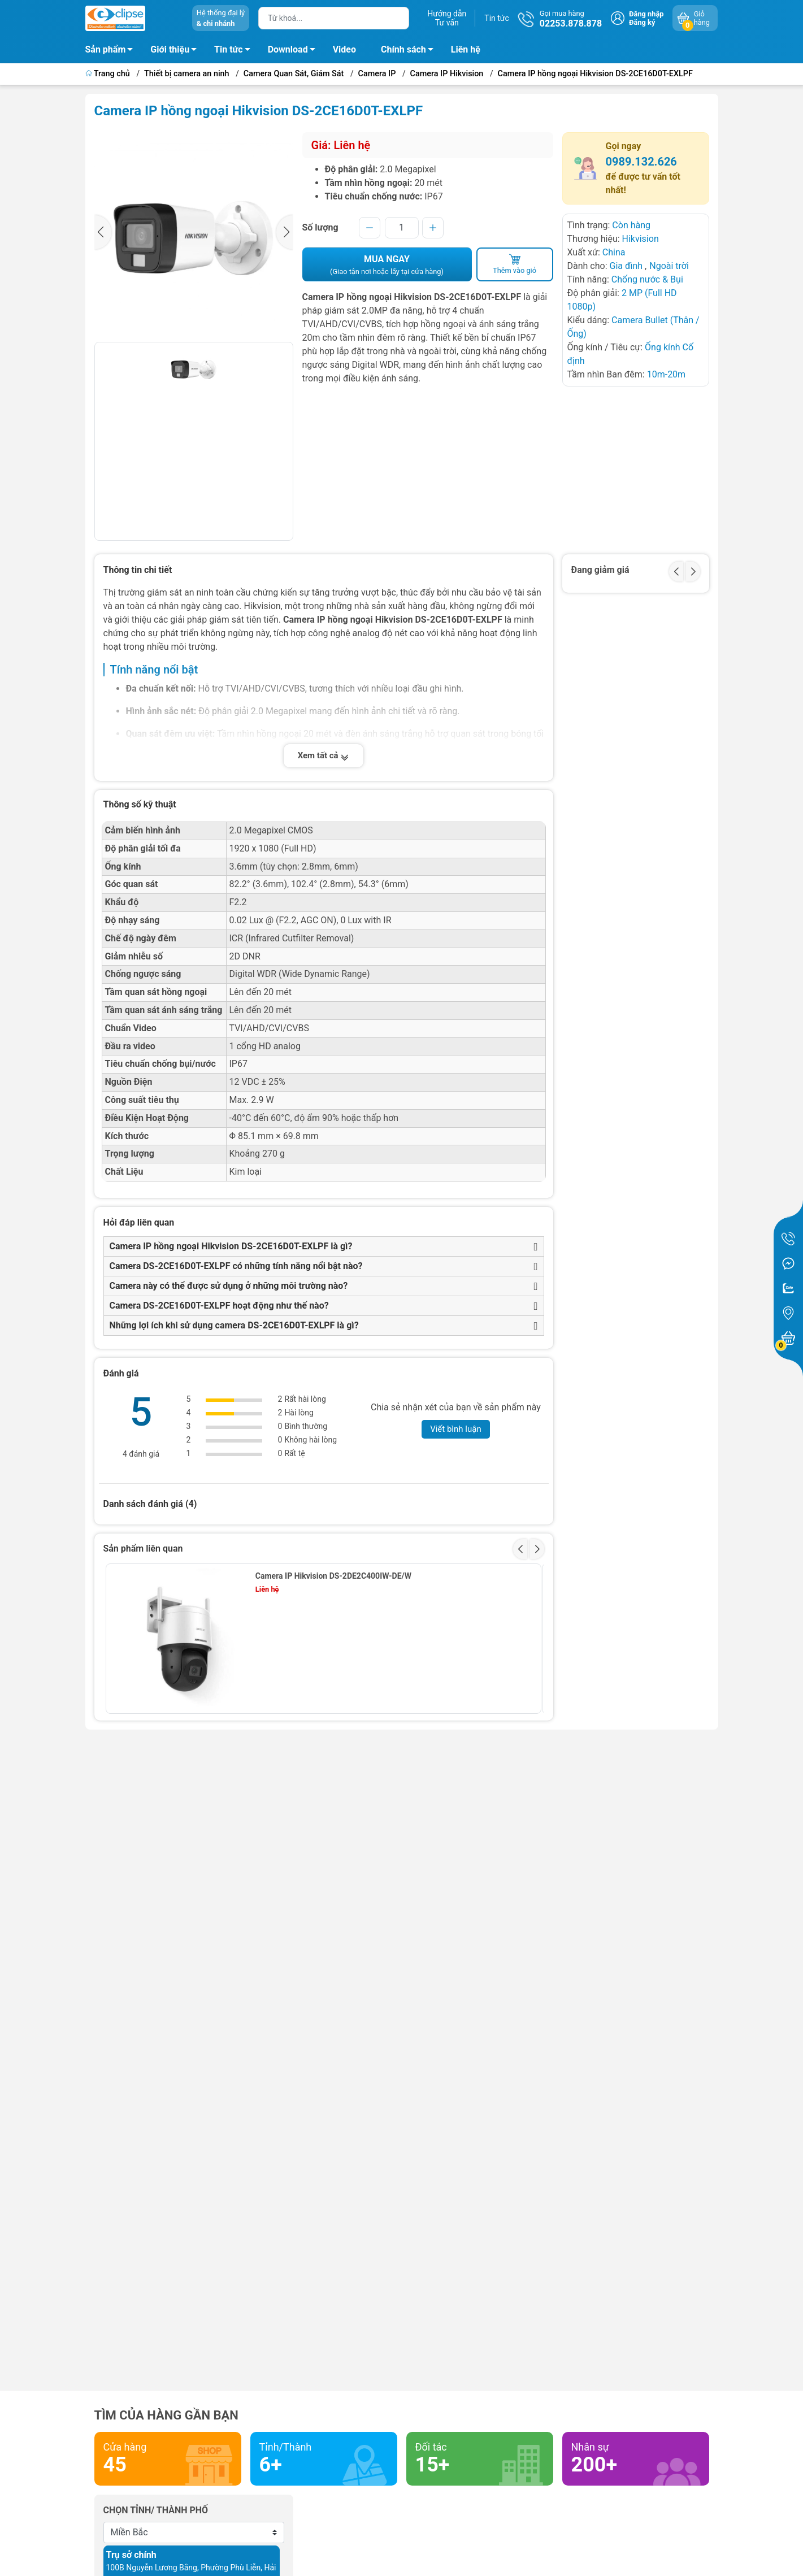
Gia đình (627, 265)
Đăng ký (642, 22)
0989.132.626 (641, 161)
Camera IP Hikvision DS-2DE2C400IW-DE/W (333, 1575)
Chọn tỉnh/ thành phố (156, 2510)
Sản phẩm (105, 49)
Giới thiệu (169, 49)
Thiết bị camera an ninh (186, 74)
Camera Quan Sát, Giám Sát (294, 74)
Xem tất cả (324, 755)
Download (295, 51)
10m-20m (666, 374)
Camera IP (377, 74)
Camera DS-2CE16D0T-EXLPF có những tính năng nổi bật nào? (236, 1266)
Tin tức (496, 18)
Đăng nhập (646, 14)
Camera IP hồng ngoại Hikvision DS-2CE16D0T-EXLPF (595, 74)
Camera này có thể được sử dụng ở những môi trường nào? (229, 1285)
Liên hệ (465, 49)
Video (344, 49)
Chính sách (410, 51)
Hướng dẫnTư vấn (446, 18)
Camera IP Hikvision (447, 74)
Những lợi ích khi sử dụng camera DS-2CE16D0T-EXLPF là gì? (234, 1325)
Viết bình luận (455, 1429)
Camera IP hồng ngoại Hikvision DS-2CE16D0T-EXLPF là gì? (231, 1246)
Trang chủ (108, 74)
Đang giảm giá (600, 569)
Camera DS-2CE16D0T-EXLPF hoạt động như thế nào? (219, 1305)
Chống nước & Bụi (647, 279)
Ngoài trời (669, 265)
